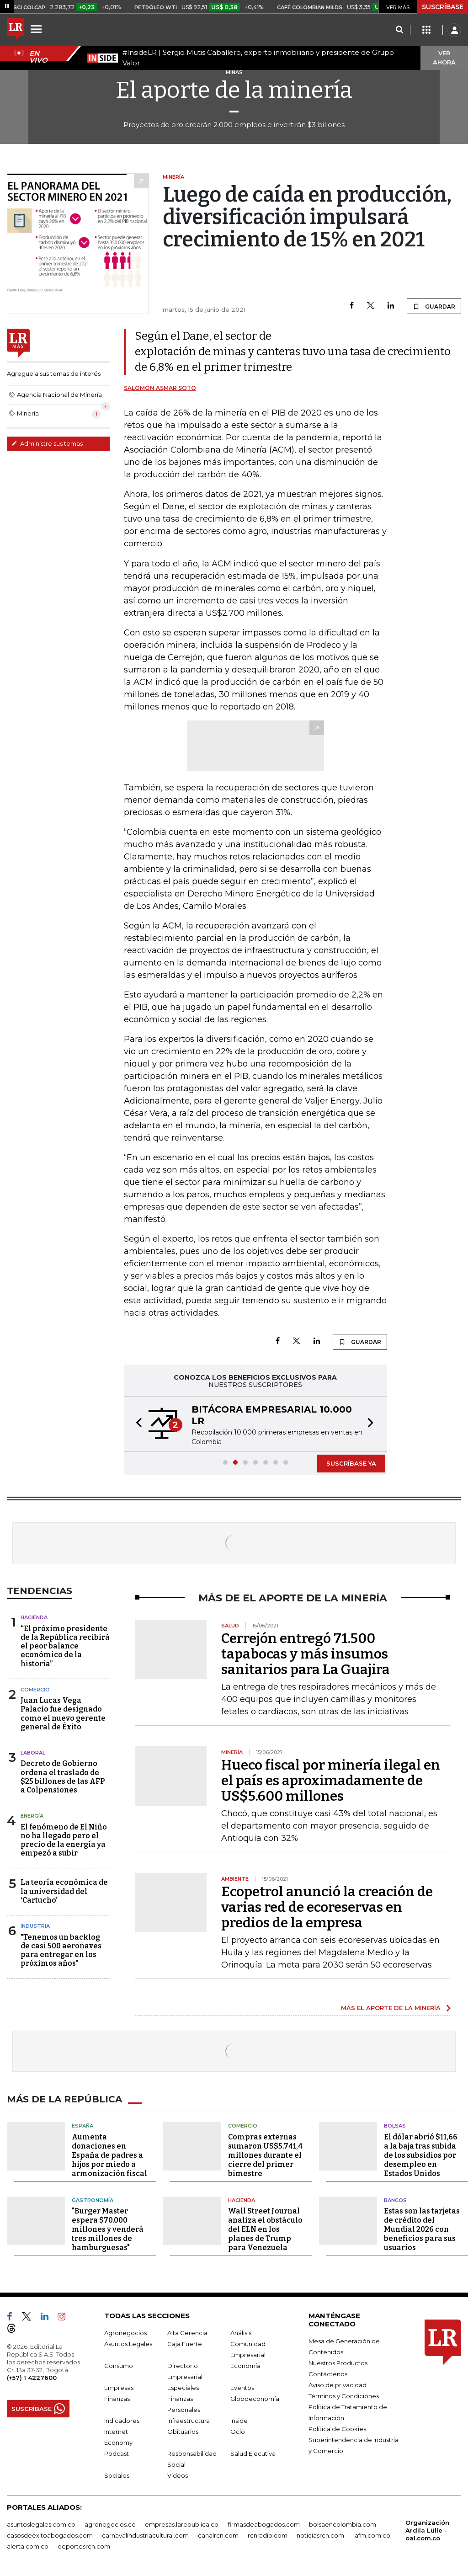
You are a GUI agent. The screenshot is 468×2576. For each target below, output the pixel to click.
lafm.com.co (371, 2535)
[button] (136, 1424)
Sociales (116, 2475)
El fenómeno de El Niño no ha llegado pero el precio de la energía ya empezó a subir (64, 1840)
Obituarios (182, 2431)
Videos (177, 2475)
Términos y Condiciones (343, 2396)
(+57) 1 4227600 (32, 2377)
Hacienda (34, 1617)
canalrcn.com (218, 2535)
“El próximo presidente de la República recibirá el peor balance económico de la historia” (65, 1646)
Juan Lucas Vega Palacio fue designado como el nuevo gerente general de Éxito (63, 1713)
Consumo (118, 2365)
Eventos (242, 2387)
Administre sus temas (47, 443)
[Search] (399, 30)
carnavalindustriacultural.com (145, 2535)
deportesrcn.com (84, 2546)
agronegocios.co (110, 2524)
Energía (32, 1816)
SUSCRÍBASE (442, 7)
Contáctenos (327, 2374)
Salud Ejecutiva (253, 2453)
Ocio (237, 2431)
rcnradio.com (267, 2535)
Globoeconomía (254, 2398)
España (82, 2126)
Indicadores (121, 2420)
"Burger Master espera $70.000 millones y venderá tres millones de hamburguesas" (108, 2229)
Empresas (118, 2387)
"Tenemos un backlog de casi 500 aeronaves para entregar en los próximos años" (61, 1950)
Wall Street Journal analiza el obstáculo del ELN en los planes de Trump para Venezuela (265, 2229)
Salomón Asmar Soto (160, 387)
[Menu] (37, 29)
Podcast (116, 2453)
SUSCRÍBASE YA (351, 1463)
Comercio (35, 1689)
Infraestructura (188, 2420)
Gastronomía (92, 2200)
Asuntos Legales (128, 2343)
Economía (245, 2365)
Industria (35, 1926)
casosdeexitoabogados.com (50, 2535)
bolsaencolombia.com (342, 2524)
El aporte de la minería (234, 90)
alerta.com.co (27, 2546)
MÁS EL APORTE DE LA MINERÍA (391, 2007)
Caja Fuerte (184, 2343)
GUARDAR (434, 306)
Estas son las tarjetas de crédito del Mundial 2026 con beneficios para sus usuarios (422, 2229)
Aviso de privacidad (337, 2385)
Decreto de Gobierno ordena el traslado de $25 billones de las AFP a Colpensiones (63, 1776)
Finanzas (117, 2398)
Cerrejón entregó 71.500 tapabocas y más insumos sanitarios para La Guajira (305, 1654)
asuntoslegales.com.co (41, 2524)
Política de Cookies (337, 2428)
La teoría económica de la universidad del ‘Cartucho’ (64, 1891)
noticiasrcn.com (320, 2535)
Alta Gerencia (187, 2332)
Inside (239, 2420)
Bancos (395, 2200)
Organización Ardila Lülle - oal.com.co (427, 2530)
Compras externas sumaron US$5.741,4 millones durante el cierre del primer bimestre (265, 2155)
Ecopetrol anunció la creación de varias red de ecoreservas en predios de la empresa (327, 1907)
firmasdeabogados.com (264, 2524)
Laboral (33, 1752)
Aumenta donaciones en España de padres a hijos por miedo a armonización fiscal (109, 2155)
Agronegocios (125, 2332)
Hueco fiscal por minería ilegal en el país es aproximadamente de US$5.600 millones (330, 1780)
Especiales (183, 2387)
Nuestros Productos (337, 2363)
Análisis (240, 2332)
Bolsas (395, 2126)
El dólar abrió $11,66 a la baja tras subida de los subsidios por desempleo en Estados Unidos (420, 2155)
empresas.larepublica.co (181, 2524)
